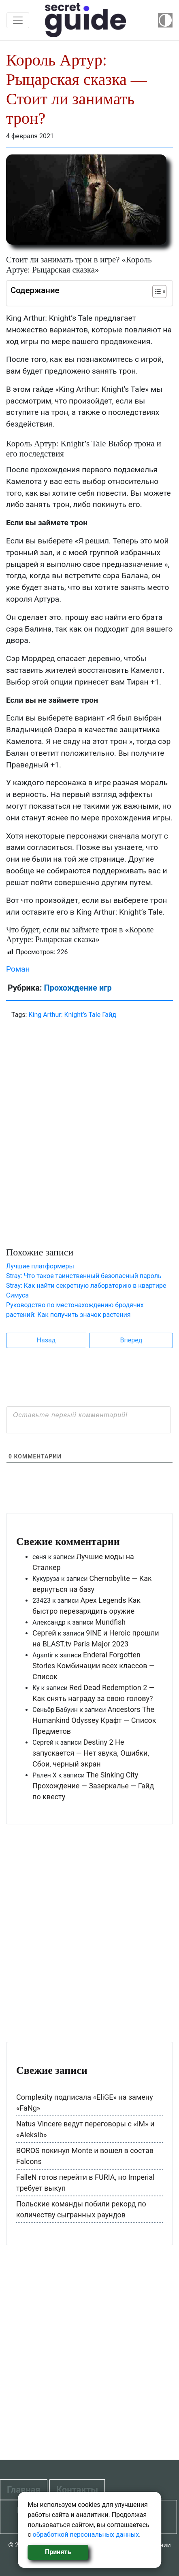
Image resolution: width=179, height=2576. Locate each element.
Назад (46, 1340)
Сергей (44, 1633)
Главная (23, 2490)
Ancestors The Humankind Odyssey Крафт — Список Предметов (94, 1720)
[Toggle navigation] (17, 20)
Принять (58, 2552)
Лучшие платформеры (40, 1266)
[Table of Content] (159, 291)
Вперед (131, 1340)
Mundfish (110, 1622)
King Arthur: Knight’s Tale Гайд (72, 1015)
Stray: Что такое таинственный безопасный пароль (84, 1276)
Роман (18, 969)
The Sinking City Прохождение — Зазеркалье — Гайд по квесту (93, 1786)
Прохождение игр (77, 988)
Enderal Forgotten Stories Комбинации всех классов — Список (93, 1665)
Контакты (77, 2490)
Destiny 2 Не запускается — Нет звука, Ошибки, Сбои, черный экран (90, 1753)
